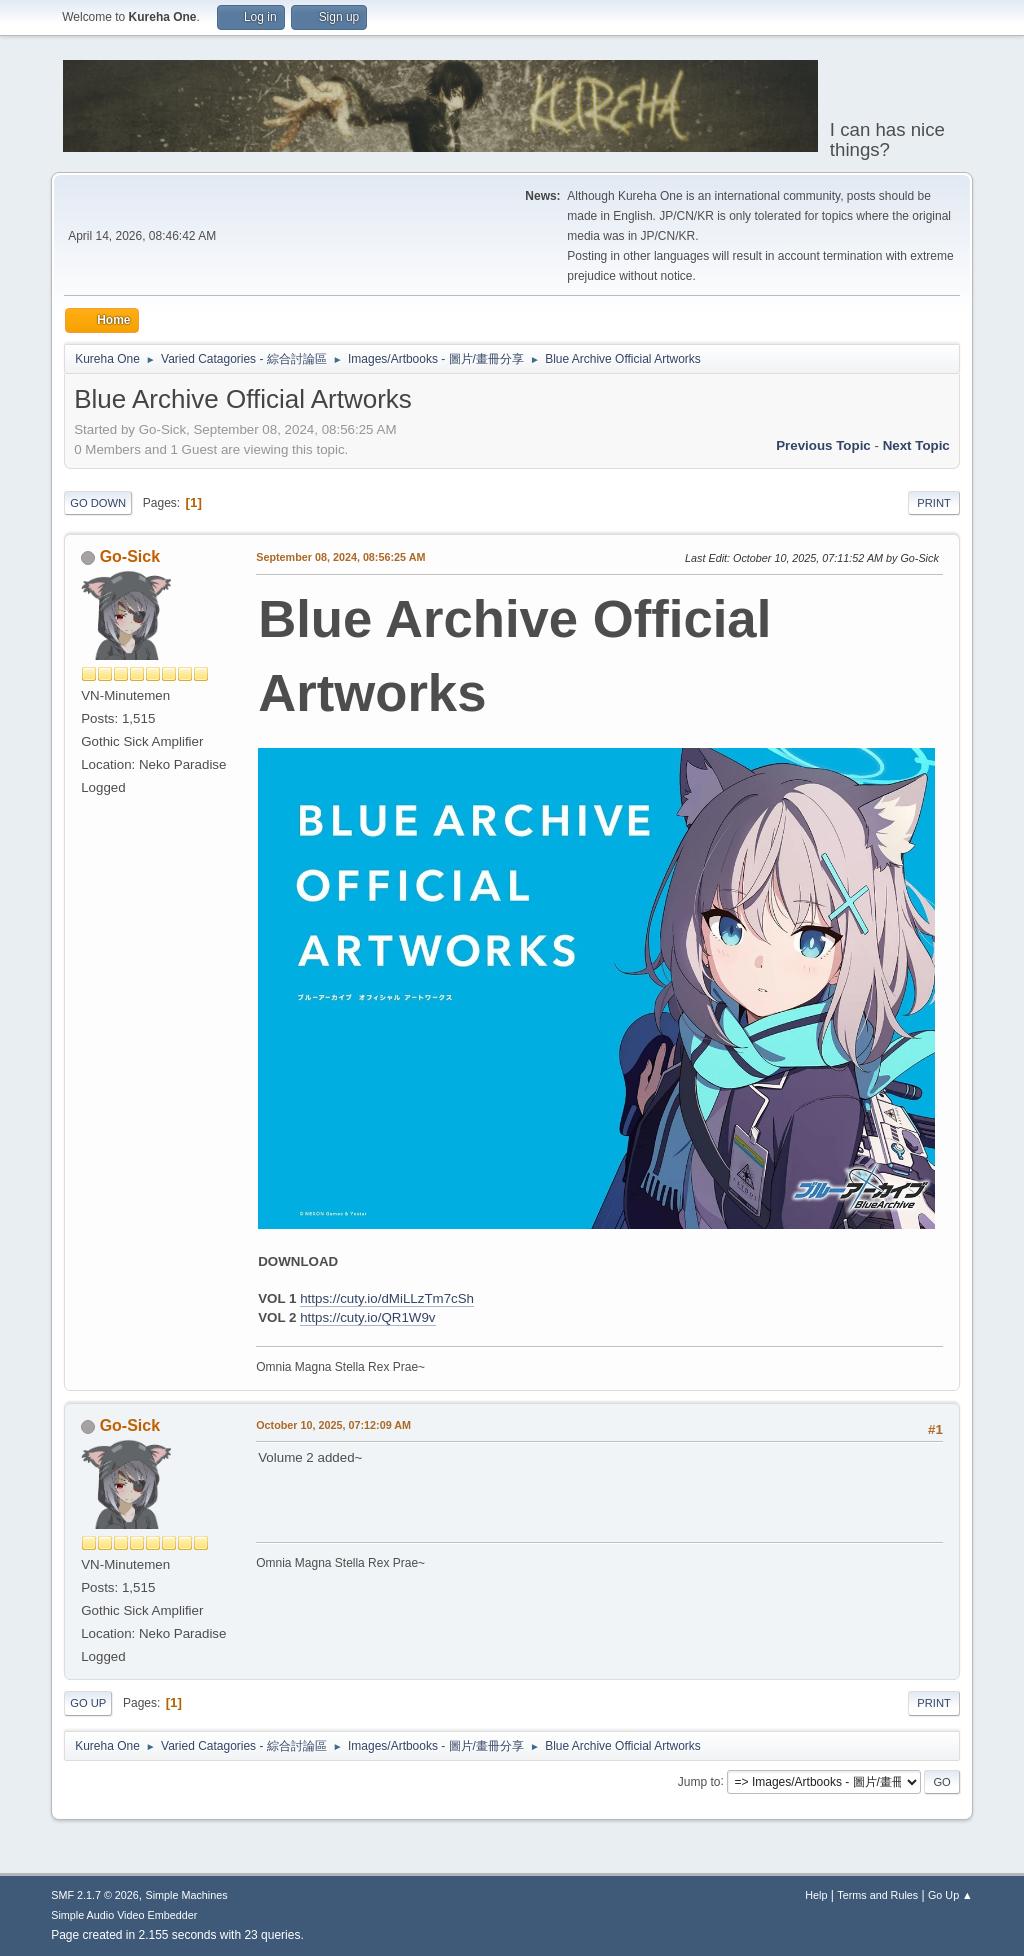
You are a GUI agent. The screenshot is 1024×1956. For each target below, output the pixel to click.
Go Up (88, 1703)
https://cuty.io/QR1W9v (367, 1317)
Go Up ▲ (950, 1895)
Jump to (699, 1781)
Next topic (916, 445)
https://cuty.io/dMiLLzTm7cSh (387, 1298)
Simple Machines (187, 1895)
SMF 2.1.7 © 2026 (95, 1895)
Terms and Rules (877, 1895)
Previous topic (823, 445)
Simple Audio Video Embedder (124, 1915)
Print (934, 503)
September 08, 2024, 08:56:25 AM (340, 557)
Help (816, 1895)
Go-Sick (130, 556)
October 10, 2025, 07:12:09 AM (333, 1425)
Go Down (98, 503)
